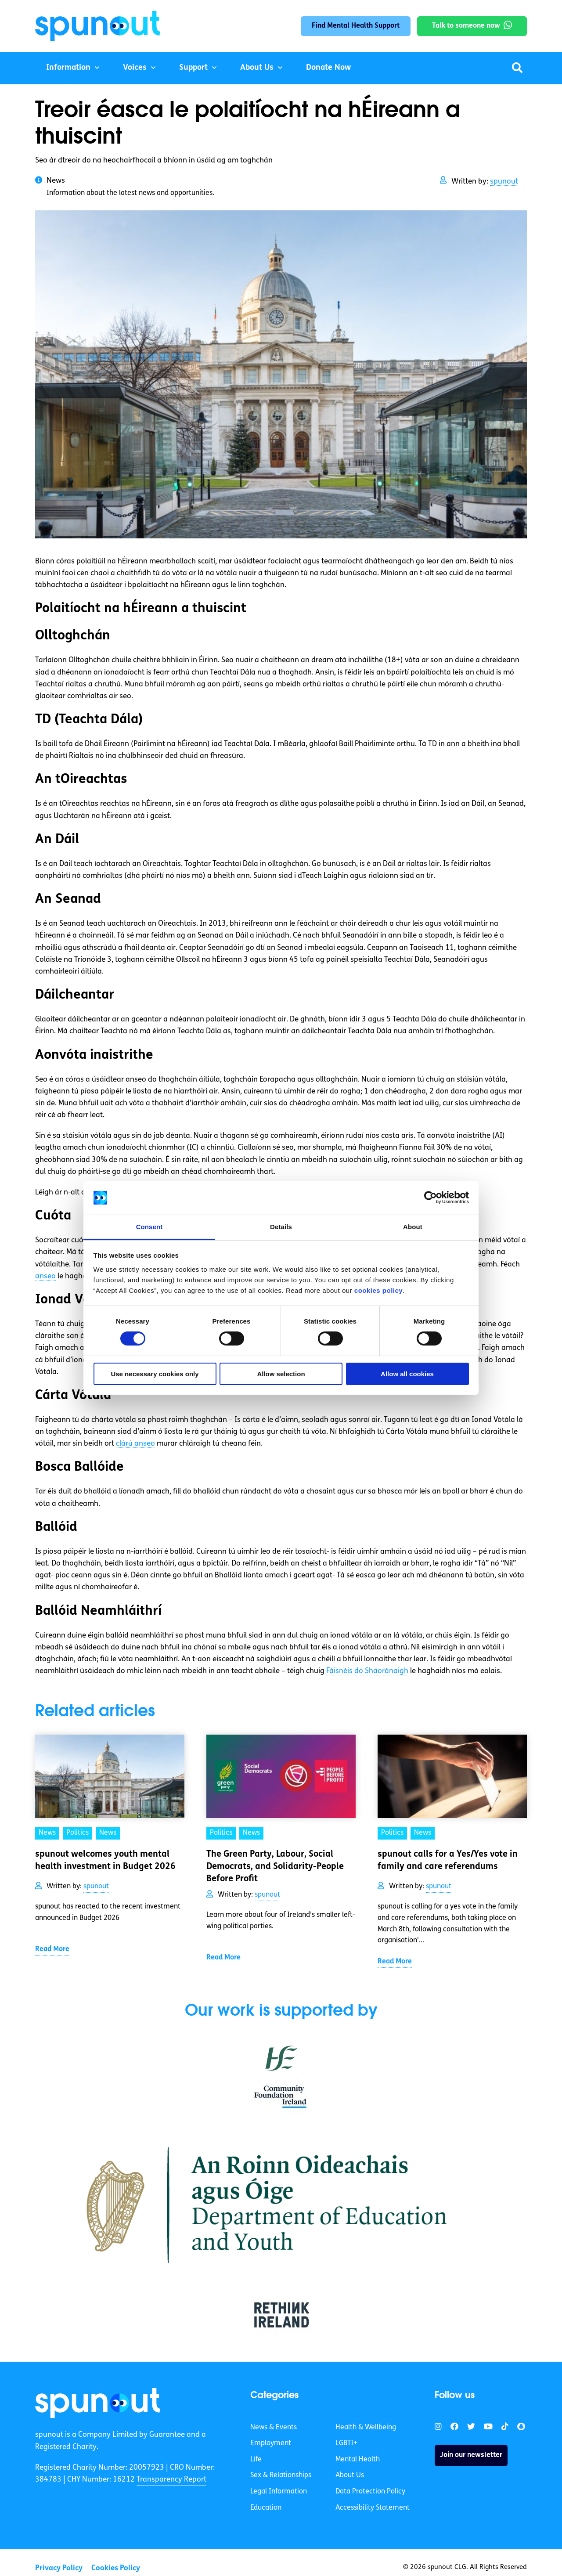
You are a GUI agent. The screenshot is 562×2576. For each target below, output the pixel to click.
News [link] (47, 1832)
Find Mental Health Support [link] (356, 25)
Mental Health (357, 2459)
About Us (257, 68)
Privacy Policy (59, 2568)
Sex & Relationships (280, 2475)
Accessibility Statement (372, 2507)
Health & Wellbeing (365, 2427)
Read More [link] (52, 1949)
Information (68, 68)
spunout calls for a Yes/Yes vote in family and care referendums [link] (448, 1860)
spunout (504, 181)
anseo (45, 1276)
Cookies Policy (115, 2568)
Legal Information (278, 2491)
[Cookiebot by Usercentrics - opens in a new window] (430, 1197)
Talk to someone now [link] (466, 25)
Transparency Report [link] (171, 2479)
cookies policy (378, 1290)
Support (193, 68)
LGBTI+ (346, 2443)
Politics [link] (77, 1832)
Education (265, 2507)
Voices (135, 68)
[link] (97, 2403)
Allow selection (281, 1374)
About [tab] (412, 1226)
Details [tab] (281, 1226)
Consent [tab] (149, 1226)
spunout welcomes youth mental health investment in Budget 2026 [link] (106, 1860)
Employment (270, 2443)
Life (256, 2459)
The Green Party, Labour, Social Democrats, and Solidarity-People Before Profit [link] (275, 1866)
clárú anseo (135, 1443)
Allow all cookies (407, 1374)
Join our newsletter (471, 2455)
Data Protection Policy (370, 2491)
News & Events (273, 2427)
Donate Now (328, 68)
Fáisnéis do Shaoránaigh (367, 1671)
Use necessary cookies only (154, 1374)
